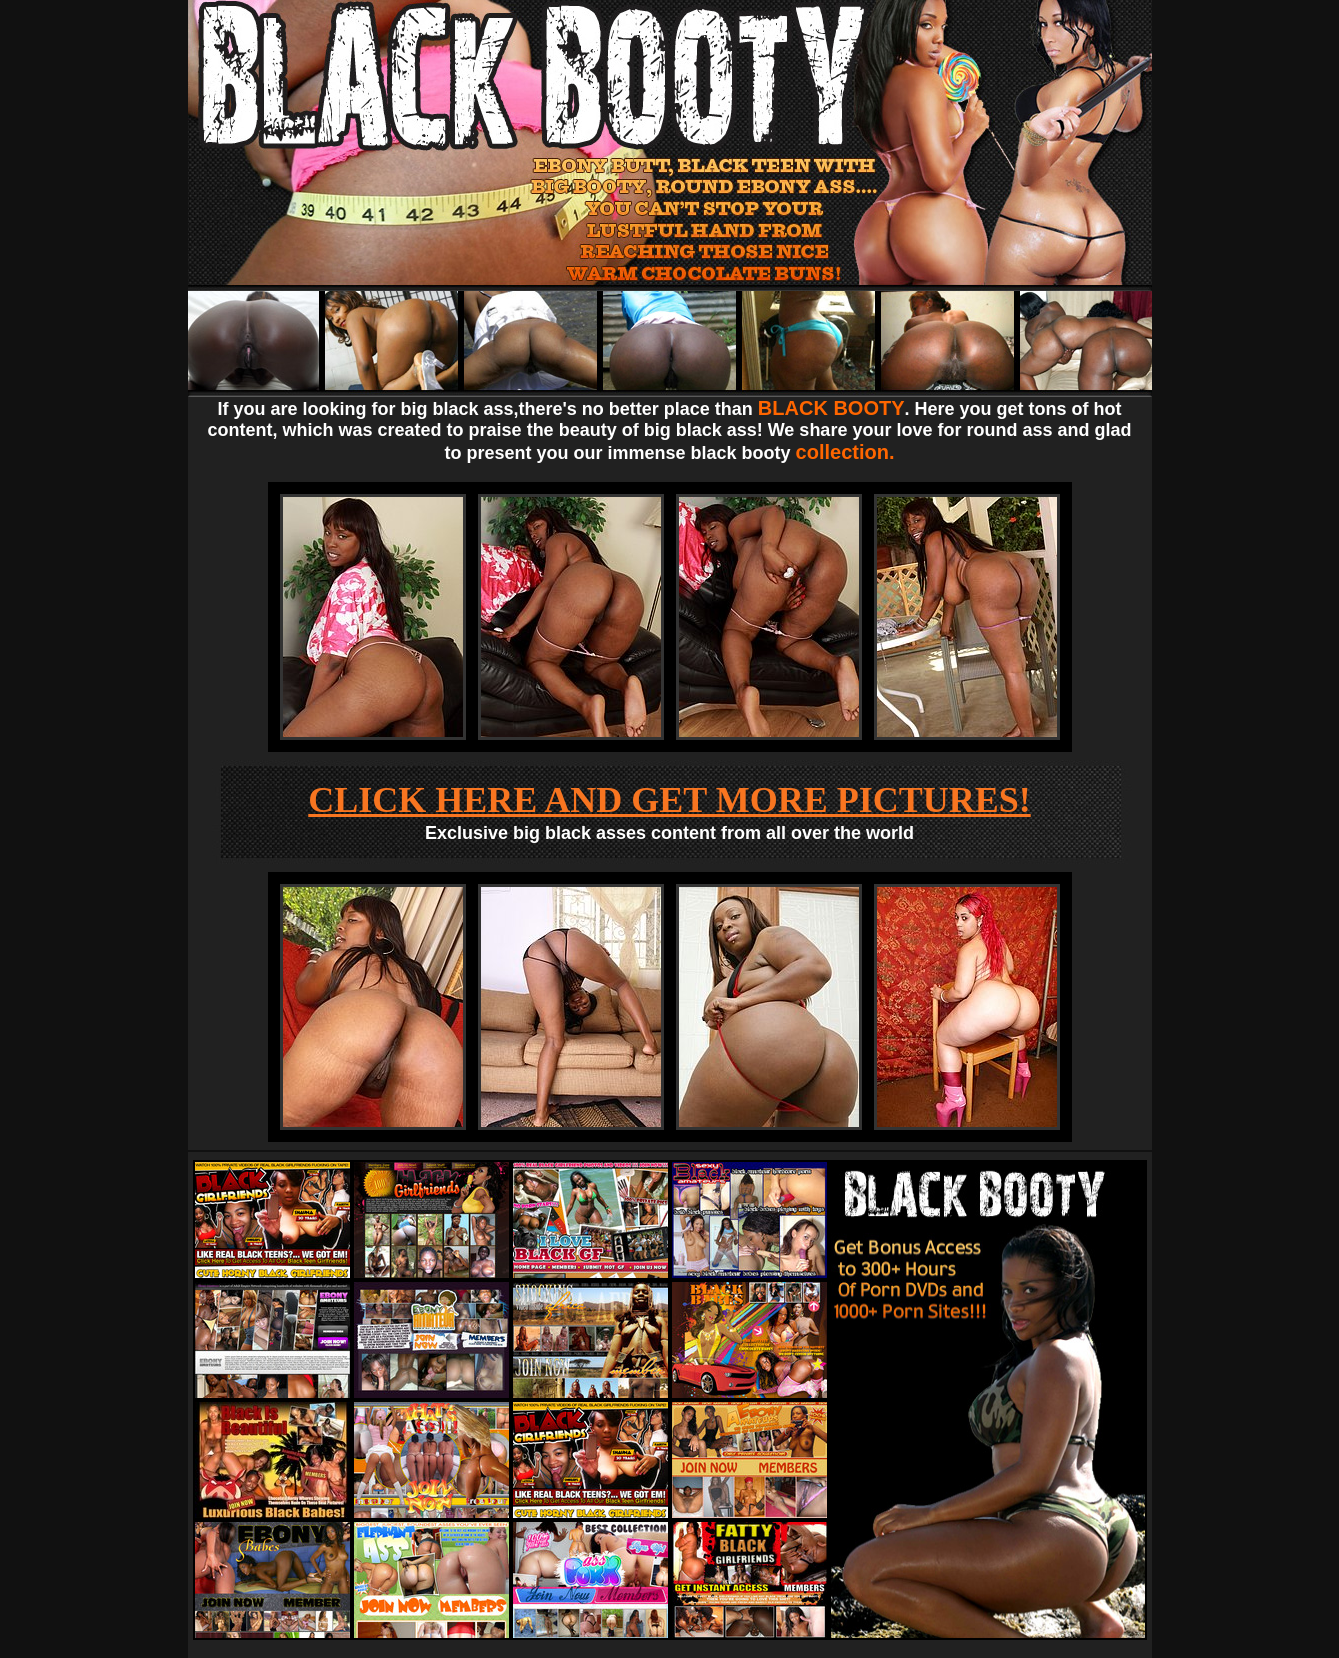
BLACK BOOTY (831, 408)
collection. (845, 452)
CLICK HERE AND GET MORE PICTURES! (669, 800)
